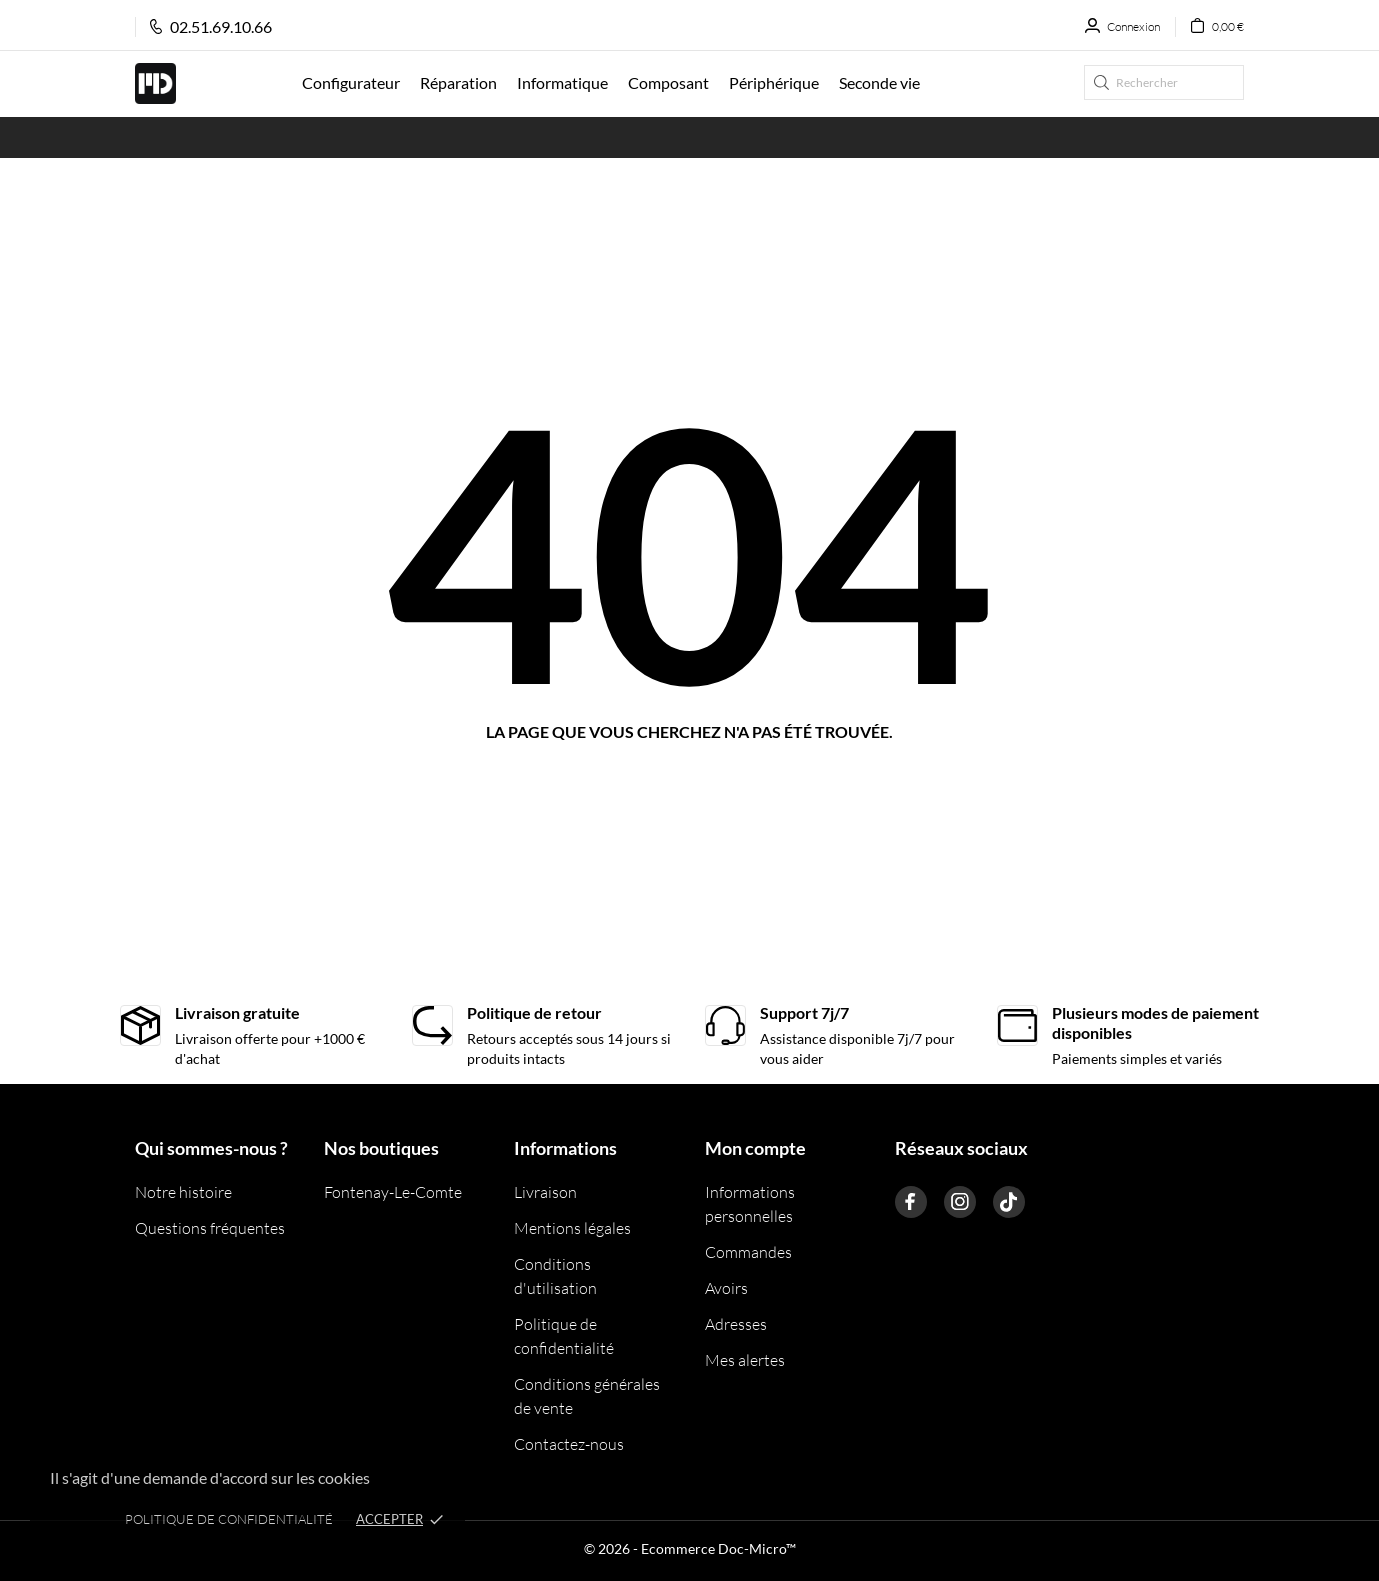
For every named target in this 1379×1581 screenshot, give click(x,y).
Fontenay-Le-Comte (393, 1192)
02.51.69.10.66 (211, 26)
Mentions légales (572, 1228)
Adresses (736, 1324)
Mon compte (755, 1148)
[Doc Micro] (203, 83)
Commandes (748, 1252)
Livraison (545, 1192)
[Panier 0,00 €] (1209, 27)
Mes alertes (745, 1360)
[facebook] (911, 1202)
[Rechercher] (1164, 82)
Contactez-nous (569, 1444)
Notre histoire (183, 1192)
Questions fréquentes (210, 1228)
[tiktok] (1009, 1202)
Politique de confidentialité (229, 1519)
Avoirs (726, 1288)
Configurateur (351, 82)
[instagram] (960, 1202)
